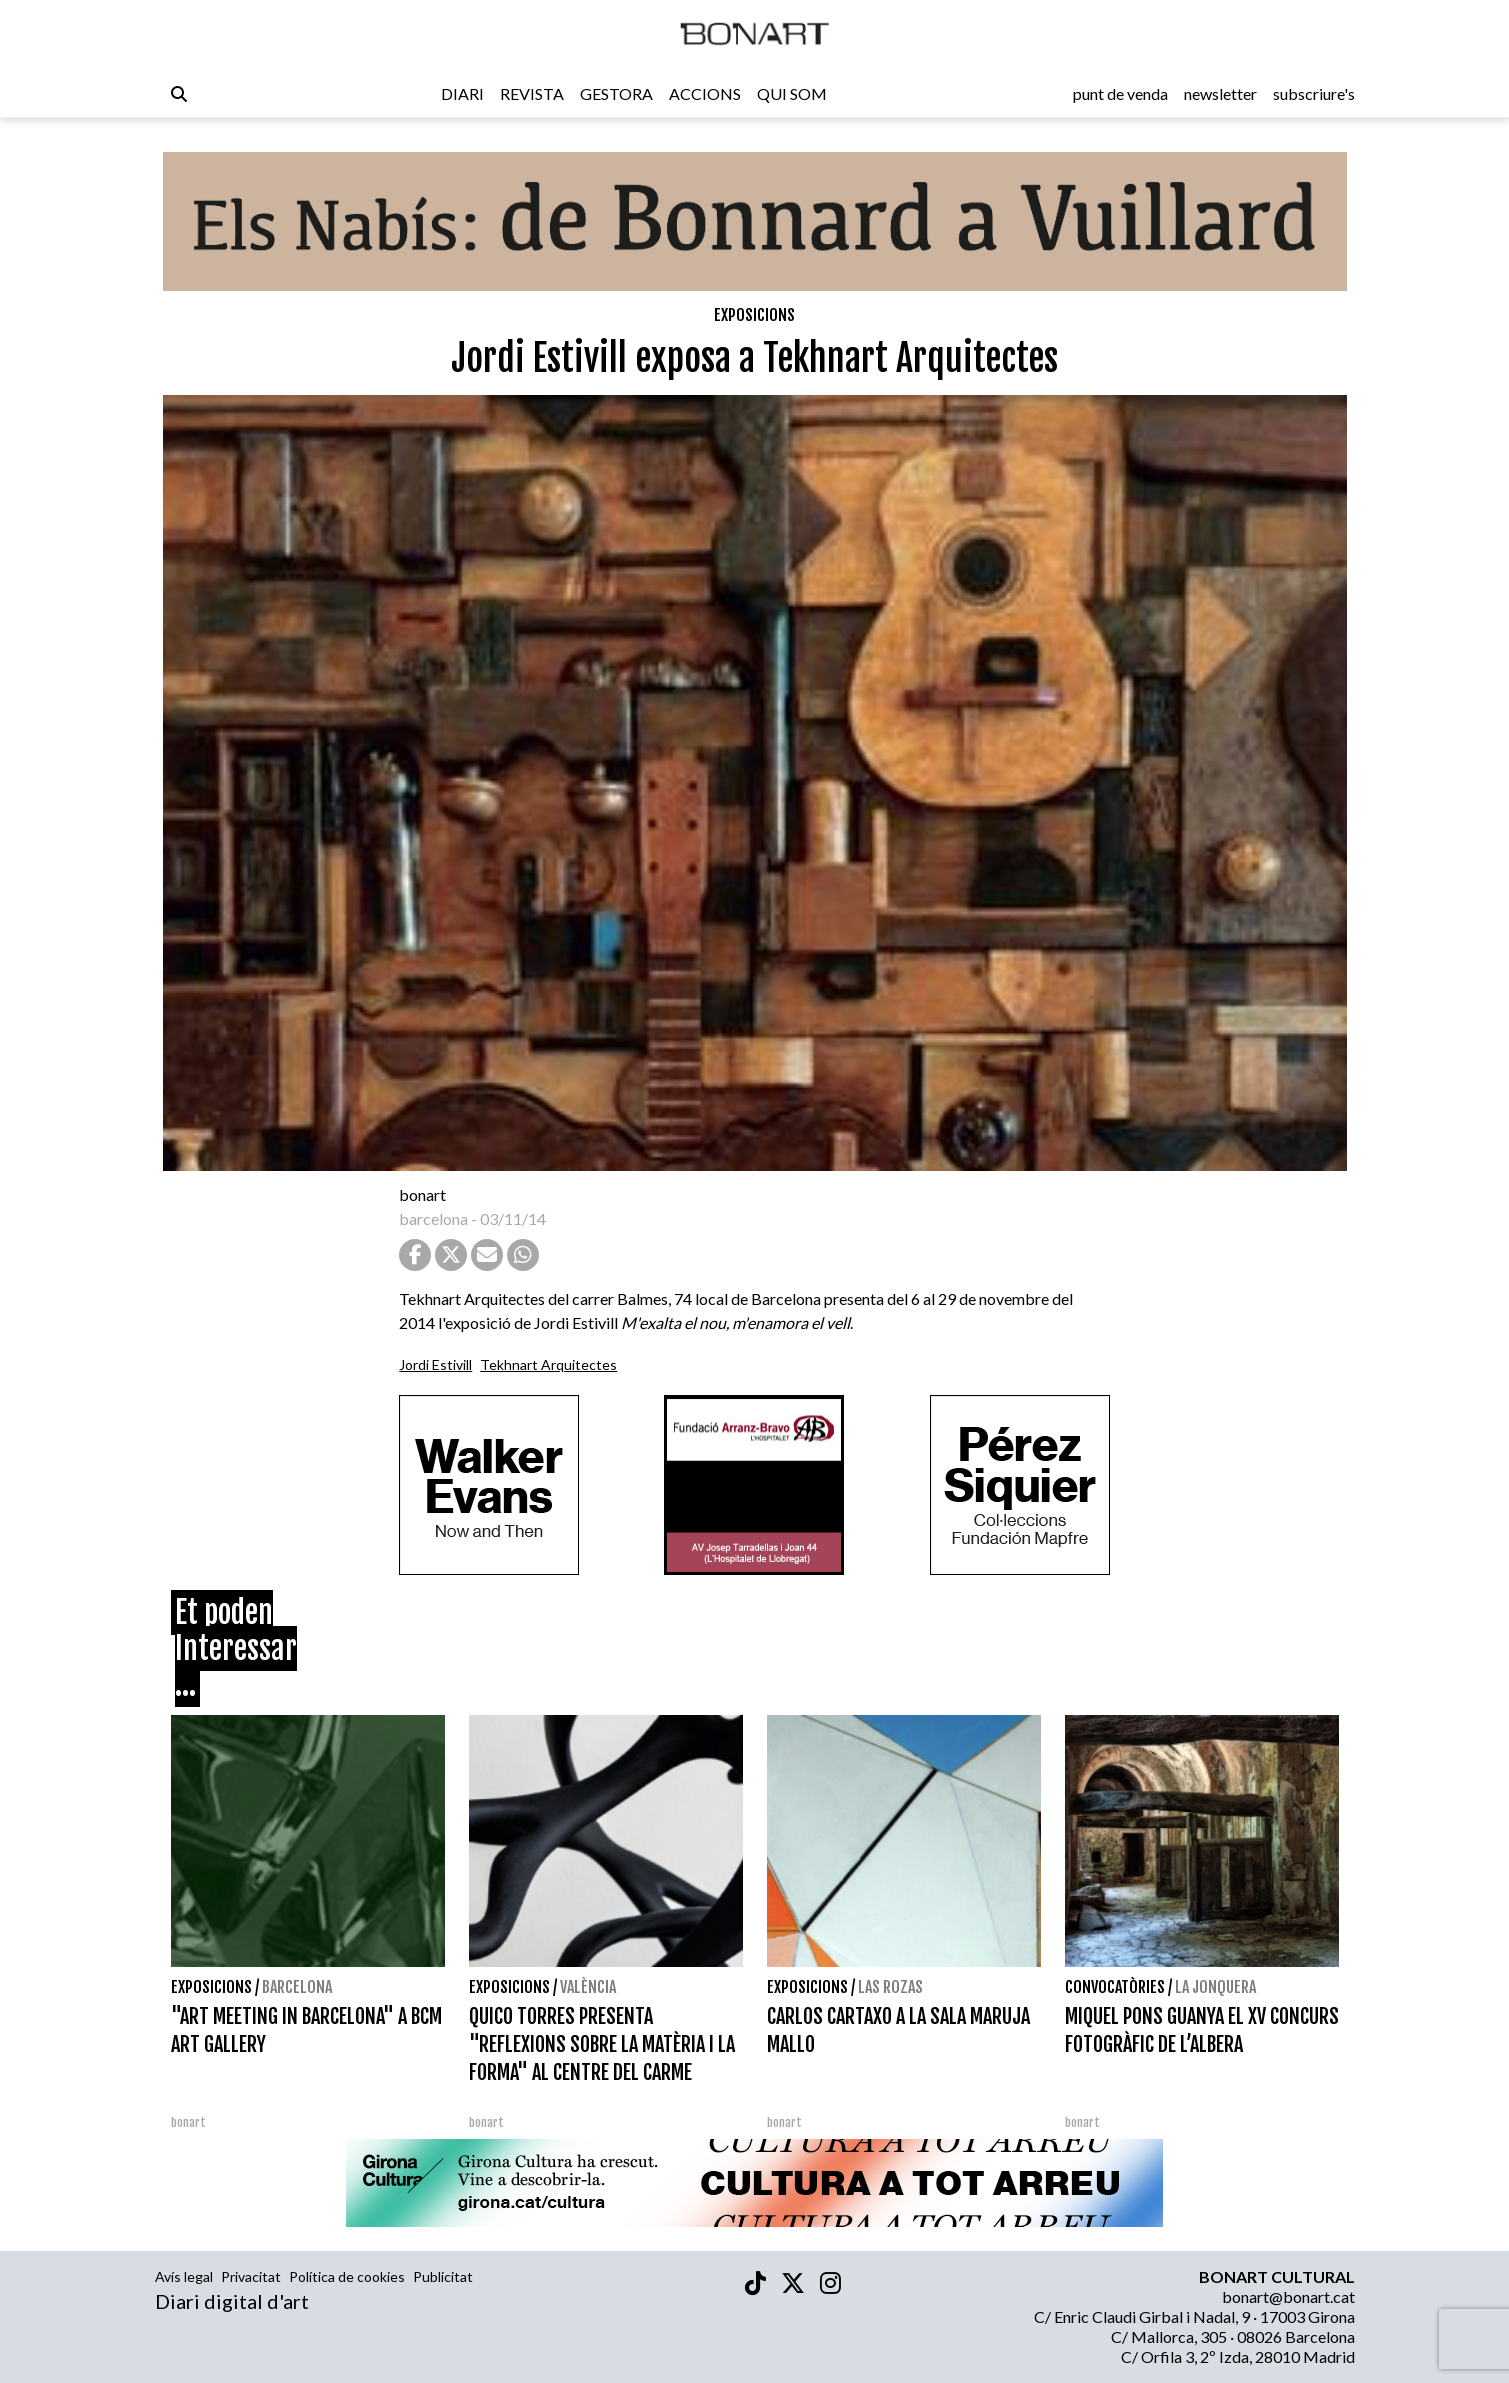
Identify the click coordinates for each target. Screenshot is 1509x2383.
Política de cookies (347, 2276)
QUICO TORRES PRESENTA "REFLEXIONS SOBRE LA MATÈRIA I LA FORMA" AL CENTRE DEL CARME (602, 2044)
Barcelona (297, 1987)
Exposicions (754, 315)
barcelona (433, 1218)
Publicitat (443, 2276)
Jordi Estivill (435, 1364)
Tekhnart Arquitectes (548, 1364)
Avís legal (184, 2276)
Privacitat (251, 2276)
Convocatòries (1115, 1987)
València (588, 1987)
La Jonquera (1215, 1987)
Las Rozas (890, 1987)
